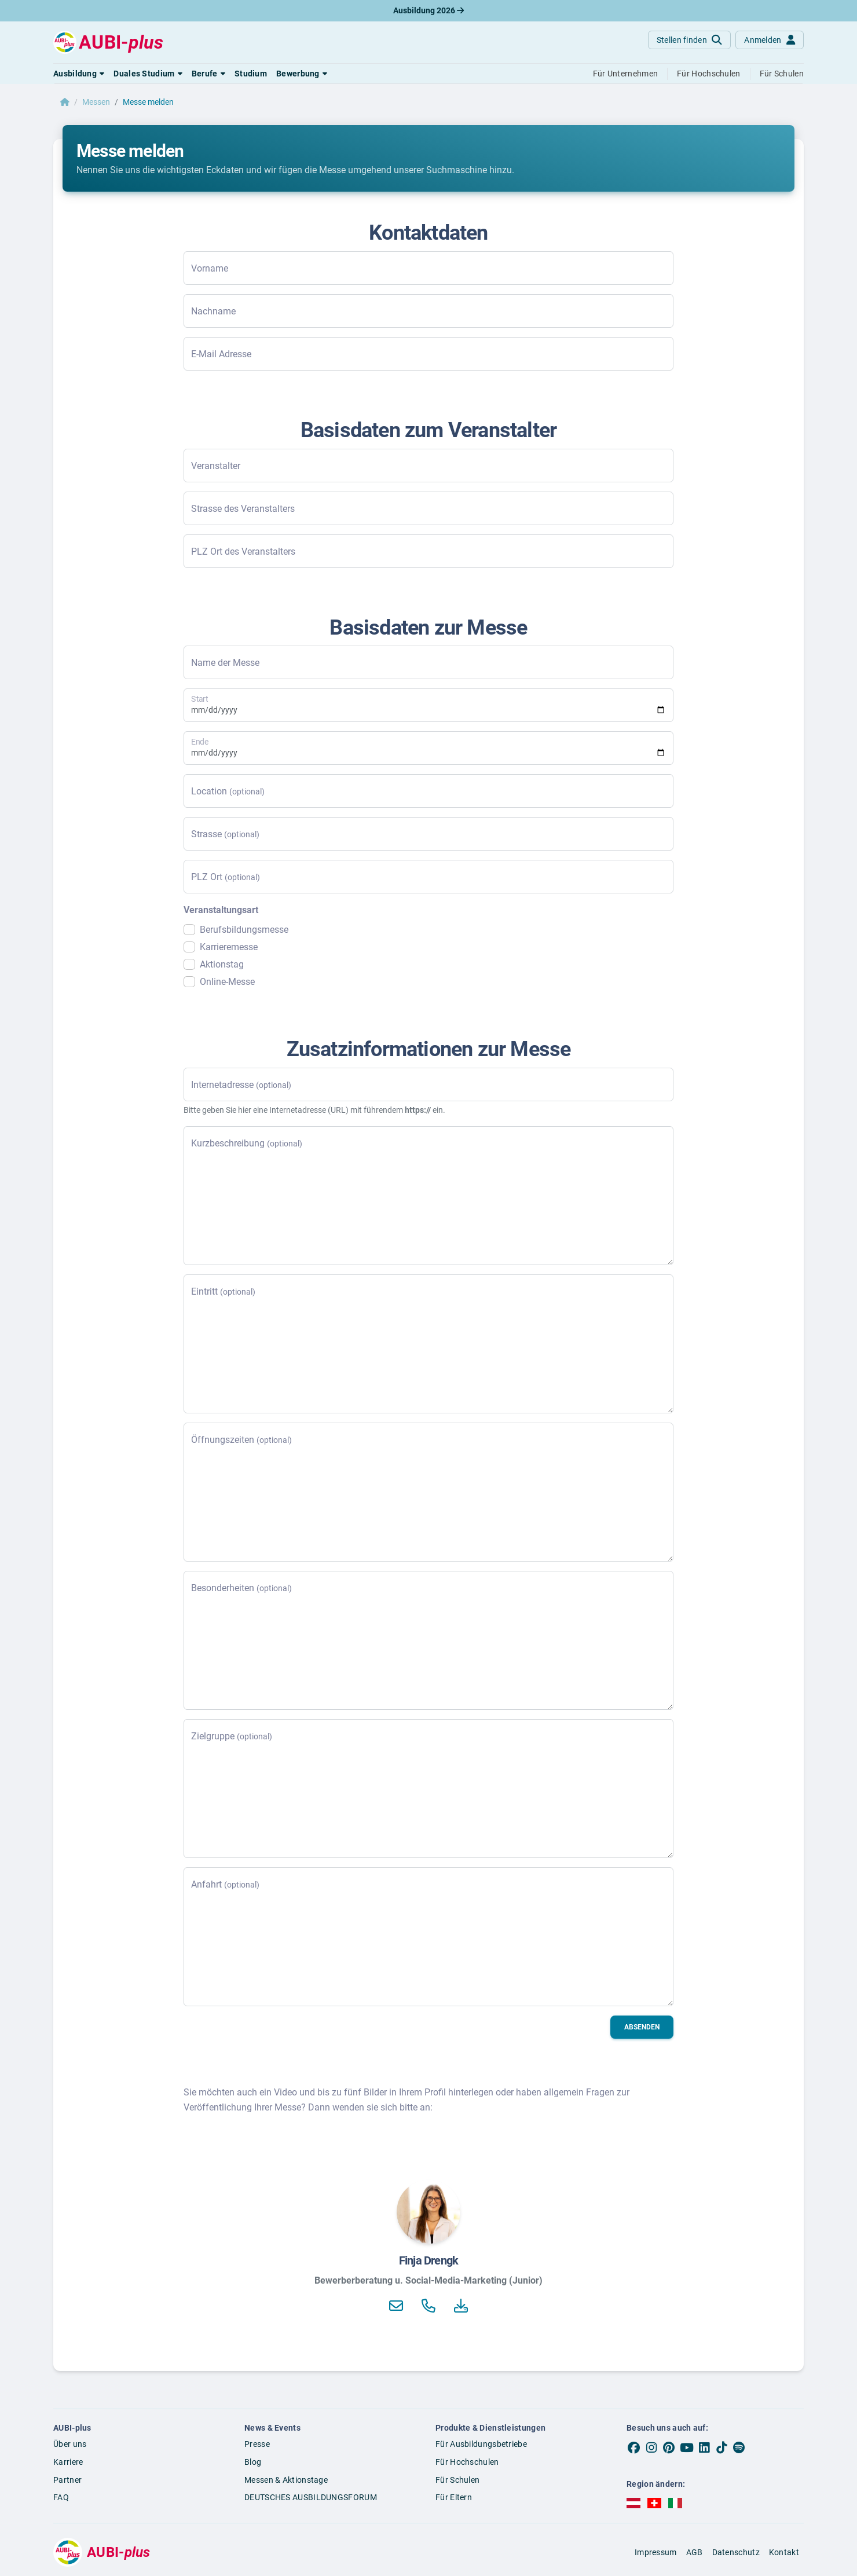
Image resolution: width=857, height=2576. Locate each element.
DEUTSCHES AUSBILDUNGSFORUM (310, 2497)
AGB (694, 2552)
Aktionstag (222, 964)
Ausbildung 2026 (428, 10)
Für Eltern (453, 2497)
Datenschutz (736, 2552)
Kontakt (784, 2552)
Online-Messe (227, 981)
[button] (78, 73)
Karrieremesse (229, 946)
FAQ (61, 2497)
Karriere (68, 2462)
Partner (67, 2480)
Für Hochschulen (467, 2462)
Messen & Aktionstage (286, 2480)
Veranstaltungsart (221, 909)
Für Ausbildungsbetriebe (481, 2444)
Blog (252, 2462)
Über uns (69, 2444)
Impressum (656, 2552)
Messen (96, 102)
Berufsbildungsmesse (244, 929)
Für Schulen (457, 2480)
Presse (257, 2444)
